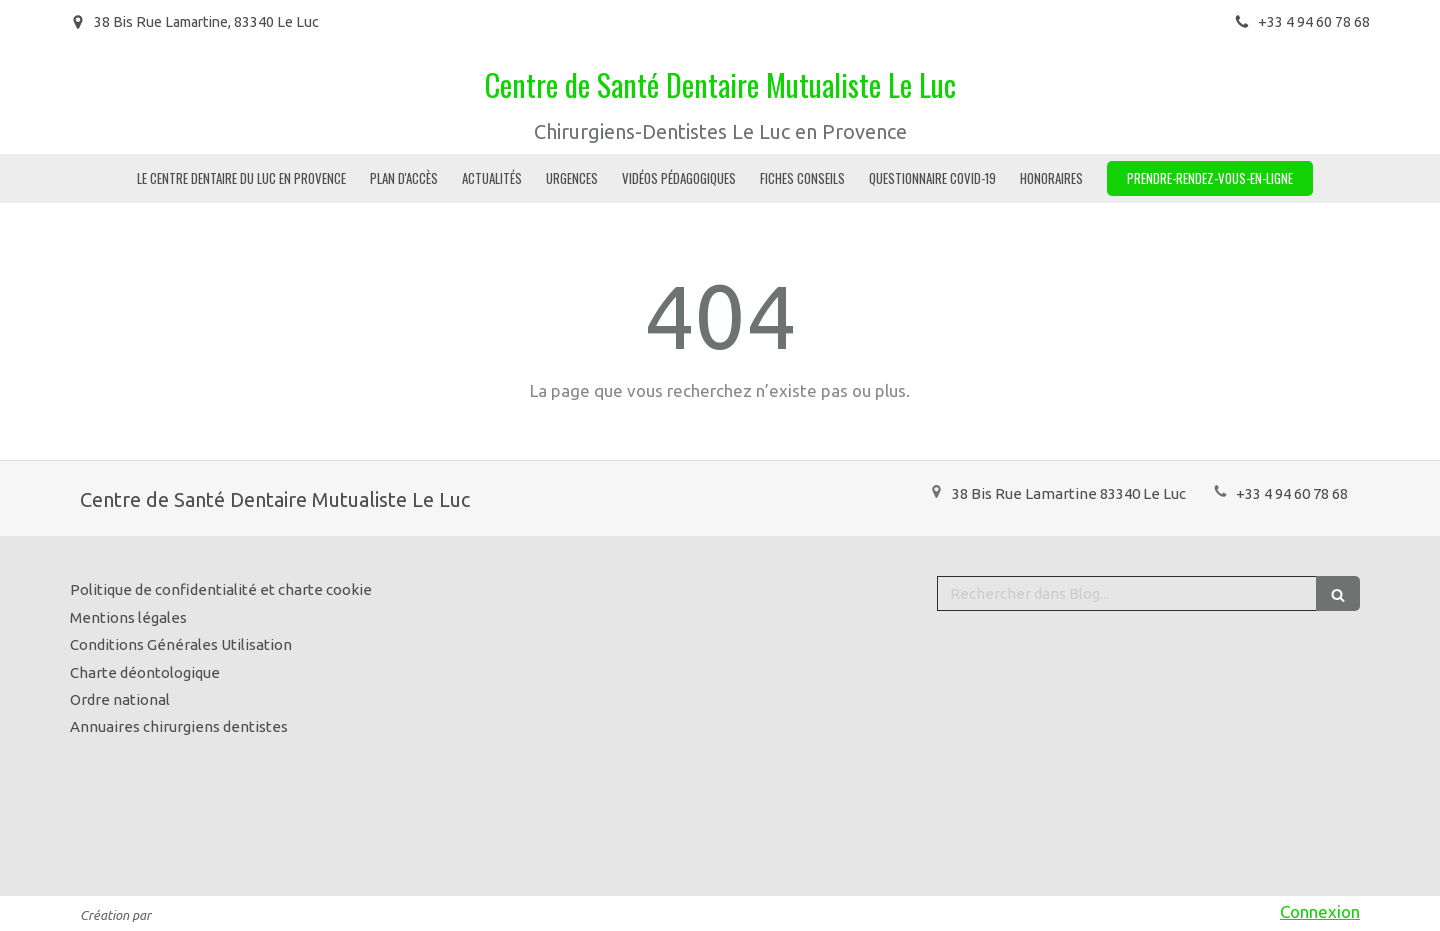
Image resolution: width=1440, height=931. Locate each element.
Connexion (1320, 911)
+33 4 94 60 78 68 (1292, 493)
